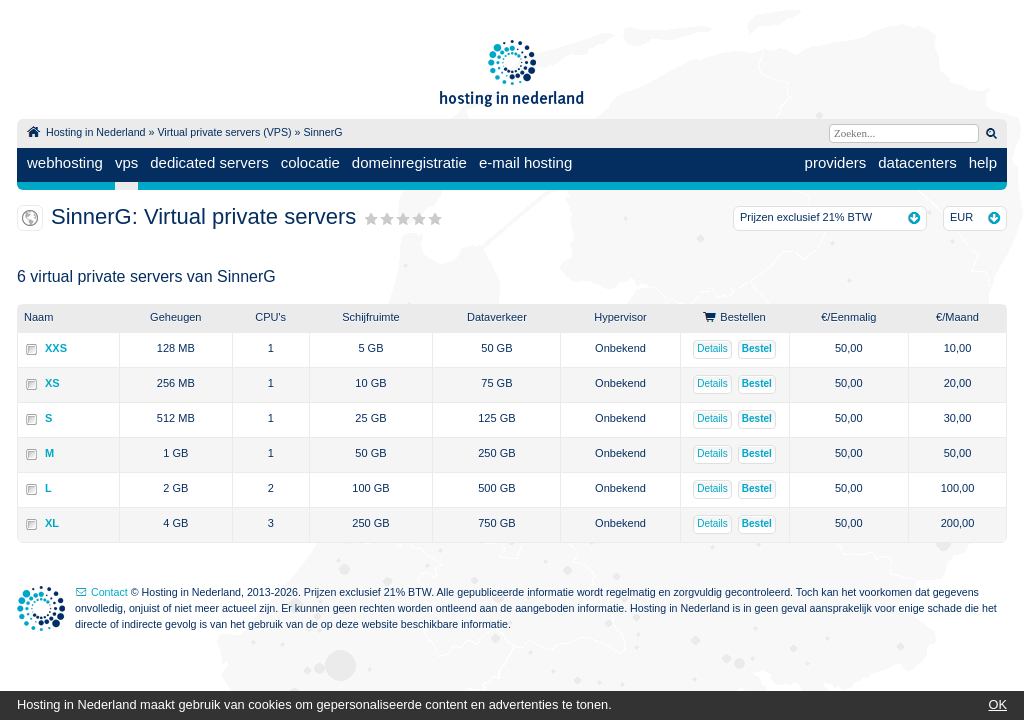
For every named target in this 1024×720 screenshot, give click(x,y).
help (983, 162)
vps (126, 162)
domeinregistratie (409, 162)
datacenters (917, 162)
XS (52, 383)
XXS (56, 348)
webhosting (65, 162)
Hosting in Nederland (96, 132)
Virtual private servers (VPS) (224, 132)
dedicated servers (209, 162)
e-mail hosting (525, 162)
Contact (109, 592)
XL (52, 523)
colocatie (310, 162)
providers (836, 162)
